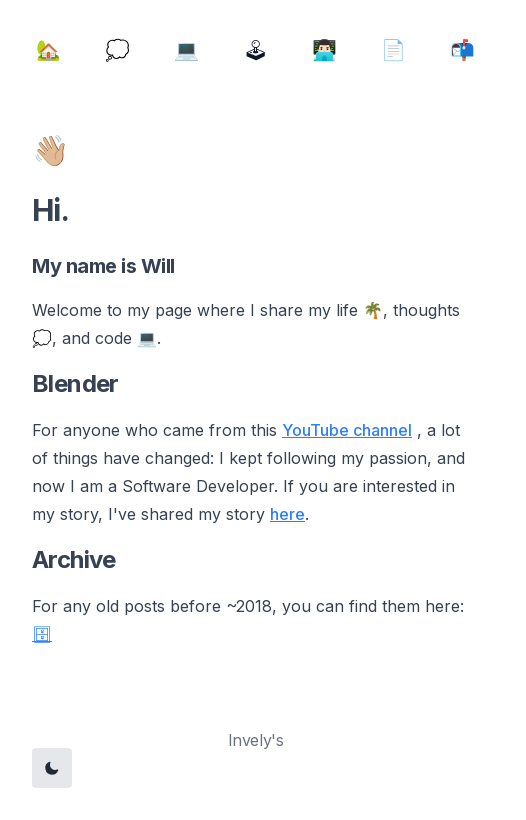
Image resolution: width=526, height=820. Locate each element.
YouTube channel (347, 430)
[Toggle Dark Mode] (52, 768)
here (287, 514)
